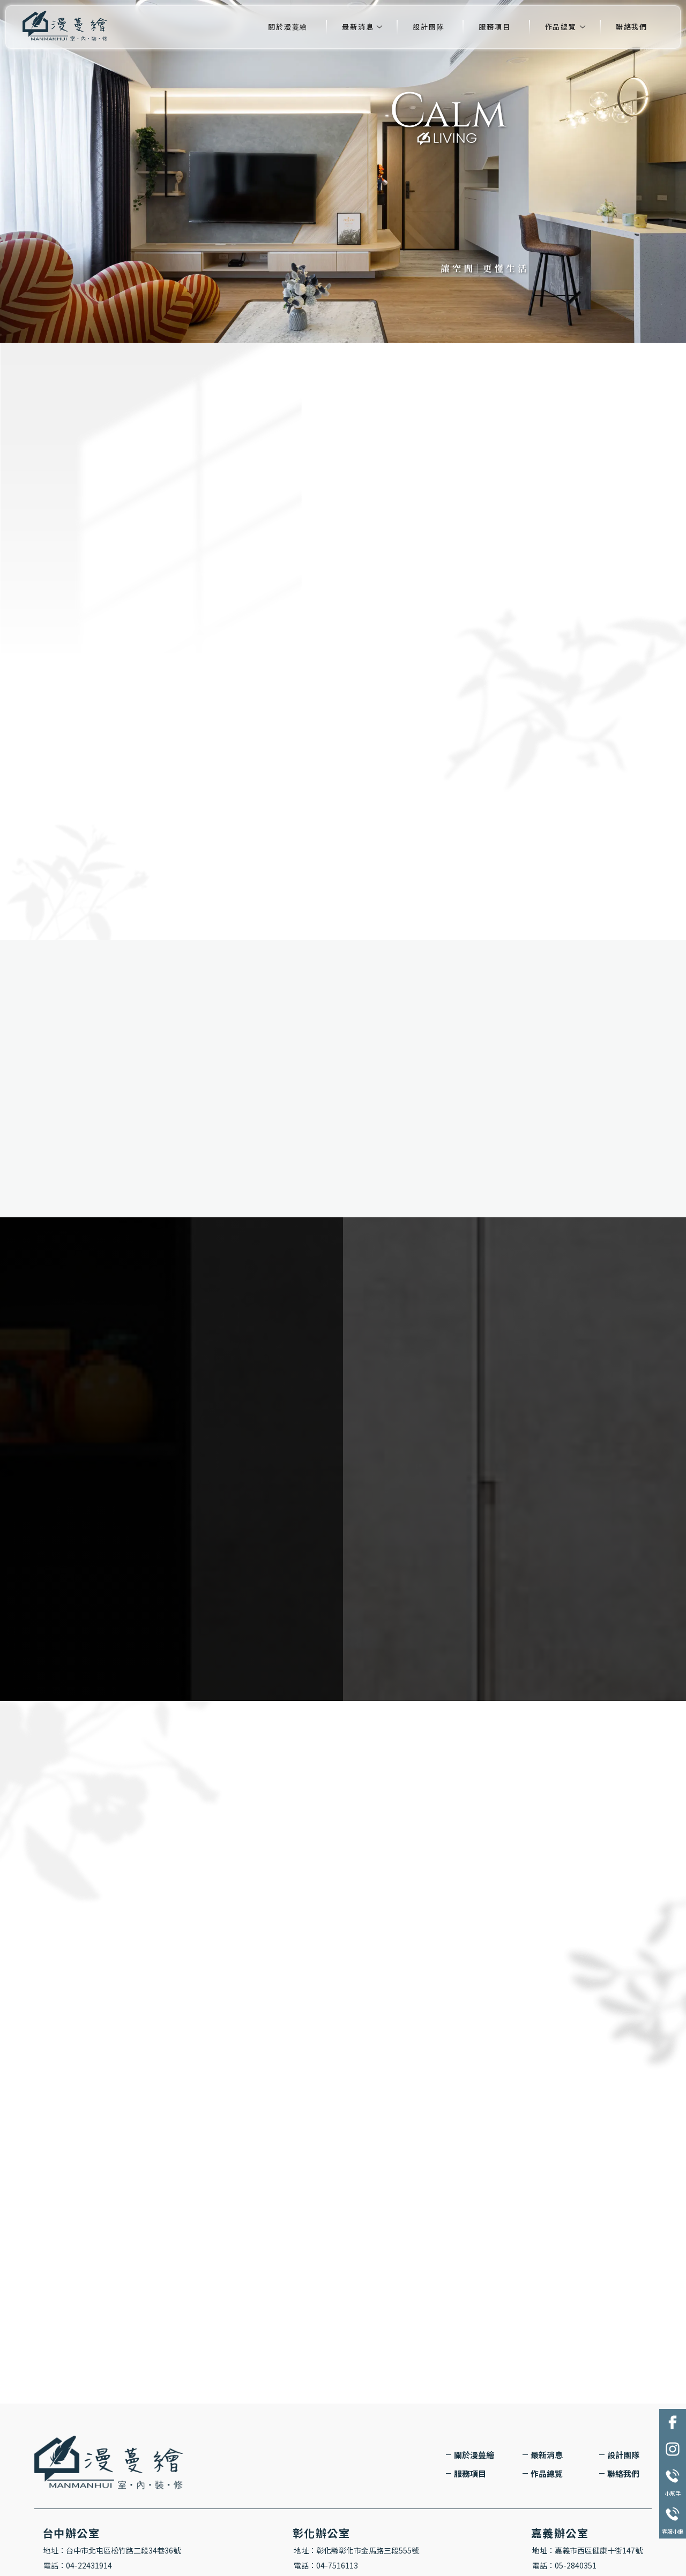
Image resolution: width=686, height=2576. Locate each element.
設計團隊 (428, 26)
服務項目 (494, 26)
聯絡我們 (631, 26)
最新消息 (358, 26)
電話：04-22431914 (77, 2565)
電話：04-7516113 (326, 2565)
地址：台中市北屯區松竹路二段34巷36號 (112, 2550)
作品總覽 (561, 26)
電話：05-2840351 (564, 2565)
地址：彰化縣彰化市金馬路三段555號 (356, 2550)
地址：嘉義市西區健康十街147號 (587, 2550)
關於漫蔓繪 (288, 26)
